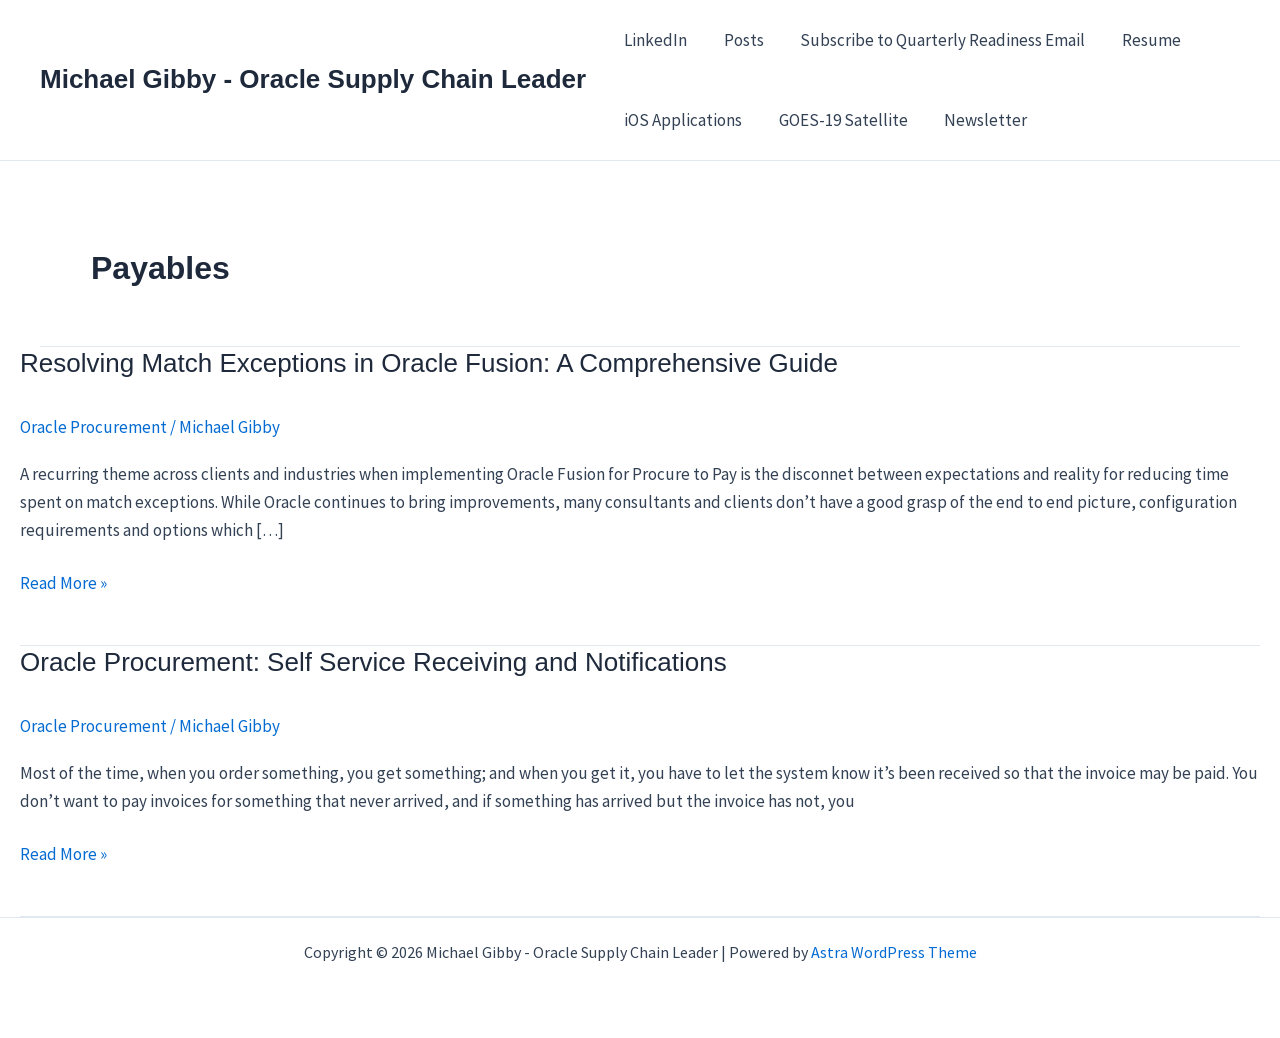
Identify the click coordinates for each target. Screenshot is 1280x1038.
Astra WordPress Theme (894, 952)
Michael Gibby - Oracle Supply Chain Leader (313, 79)
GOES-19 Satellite (839, 120)
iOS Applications (682, 120)
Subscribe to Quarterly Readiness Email (936, 40)
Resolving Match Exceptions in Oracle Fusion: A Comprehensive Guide (429, 363)
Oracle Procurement (93, 427)
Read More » (63, 583)
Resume (1142, 40)
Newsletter (979, 120)
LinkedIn (654, 40)
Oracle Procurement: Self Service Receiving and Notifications (373, 662)
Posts (740, 40)
